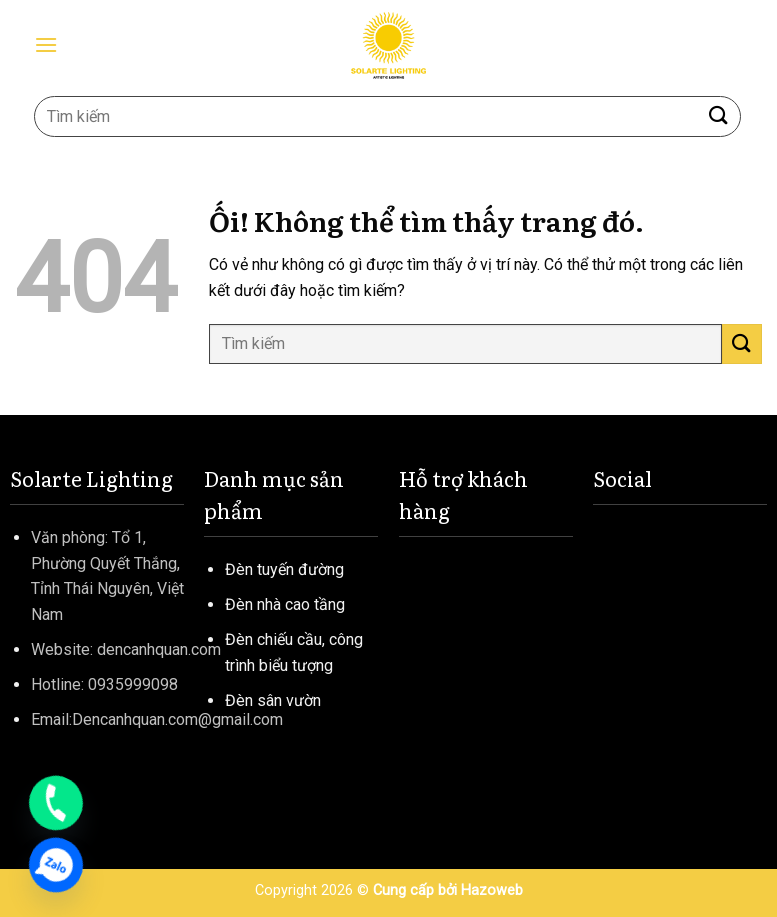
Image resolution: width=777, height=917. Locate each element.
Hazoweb (492, 890)
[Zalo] (56, 865)
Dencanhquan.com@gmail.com (177, 719)
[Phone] (56, 803)
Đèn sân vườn (273, 700)
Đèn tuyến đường (284, 569)
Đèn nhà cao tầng (285, 604)
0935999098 (133, 684)
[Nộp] (719, 116)
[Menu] (46, 44)
